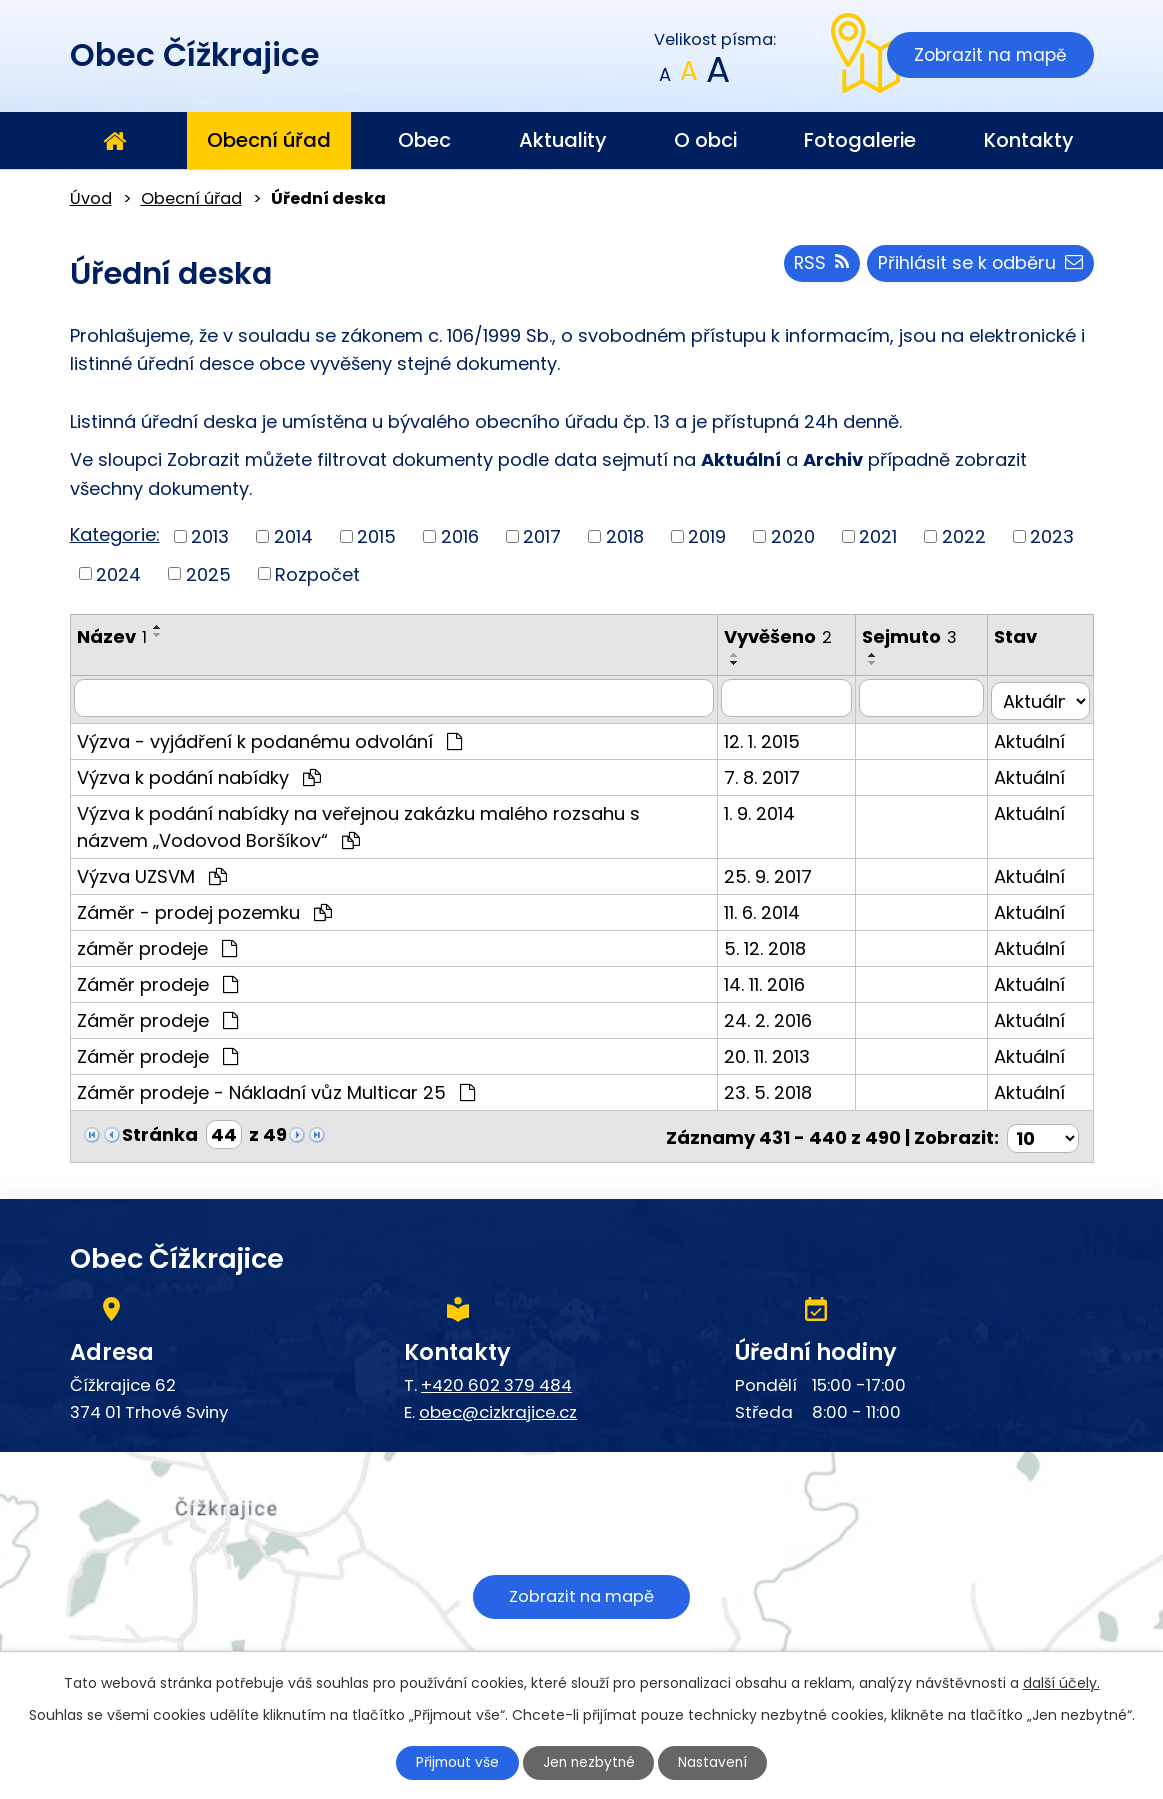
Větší (716, 75)
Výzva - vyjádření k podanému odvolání (269, 738)
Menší (664, 75)
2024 (118, 573)
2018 (625, 536)
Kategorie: (115, 534)
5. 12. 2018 (772, 945)
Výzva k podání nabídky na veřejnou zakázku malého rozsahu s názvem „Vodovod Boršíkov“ (396, 824)
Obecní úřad (269, 140)
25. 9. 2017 (775, 873)
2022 (964, 536)
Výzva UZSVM (152, 873)
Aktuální (1032, 738)
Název (112, 636)
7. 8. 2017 (769, 774)
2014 (293, 536)
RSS (818, 265)
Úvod (115, 141)
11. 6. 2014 (769, 909)
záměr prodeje (157, 945)
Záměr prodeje (157, 981)
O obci (705, 140)
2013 (210, 536)
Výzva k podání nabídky (199, 774)
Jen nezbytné (589, 1762)
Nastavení (718, 1762)
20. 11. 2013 (774, 1053)
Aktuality (563, 140)
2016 (460, 536)
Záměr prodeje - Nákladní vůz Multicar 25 (276, 1089)
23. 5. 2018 (775, 1089)
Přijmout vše (453, 1762)
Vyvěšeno (785, 636)
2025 (208, 573)
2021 (878, 536)
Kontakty (1029, 140)
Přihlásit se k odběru (980, 265)
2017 (542, 536)
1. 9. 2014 (766, 810)
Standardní (688, 75)
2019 (707, 536)
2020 (793, 536)
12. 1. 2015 (769, 738)
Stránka (160, 1131)
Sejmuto (916, 636)
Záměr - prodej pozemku (204, 909)
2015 (376, 536)
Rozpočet (317, 573)
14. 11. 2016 (771, 981)
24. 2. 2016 (775, 1017)
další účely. (1061, 1682)
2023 (1052, 536)
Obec (424, 140)
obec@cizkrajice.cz (498, 1405)
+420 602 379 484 (496, 1379)
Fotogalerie (860, 140)
